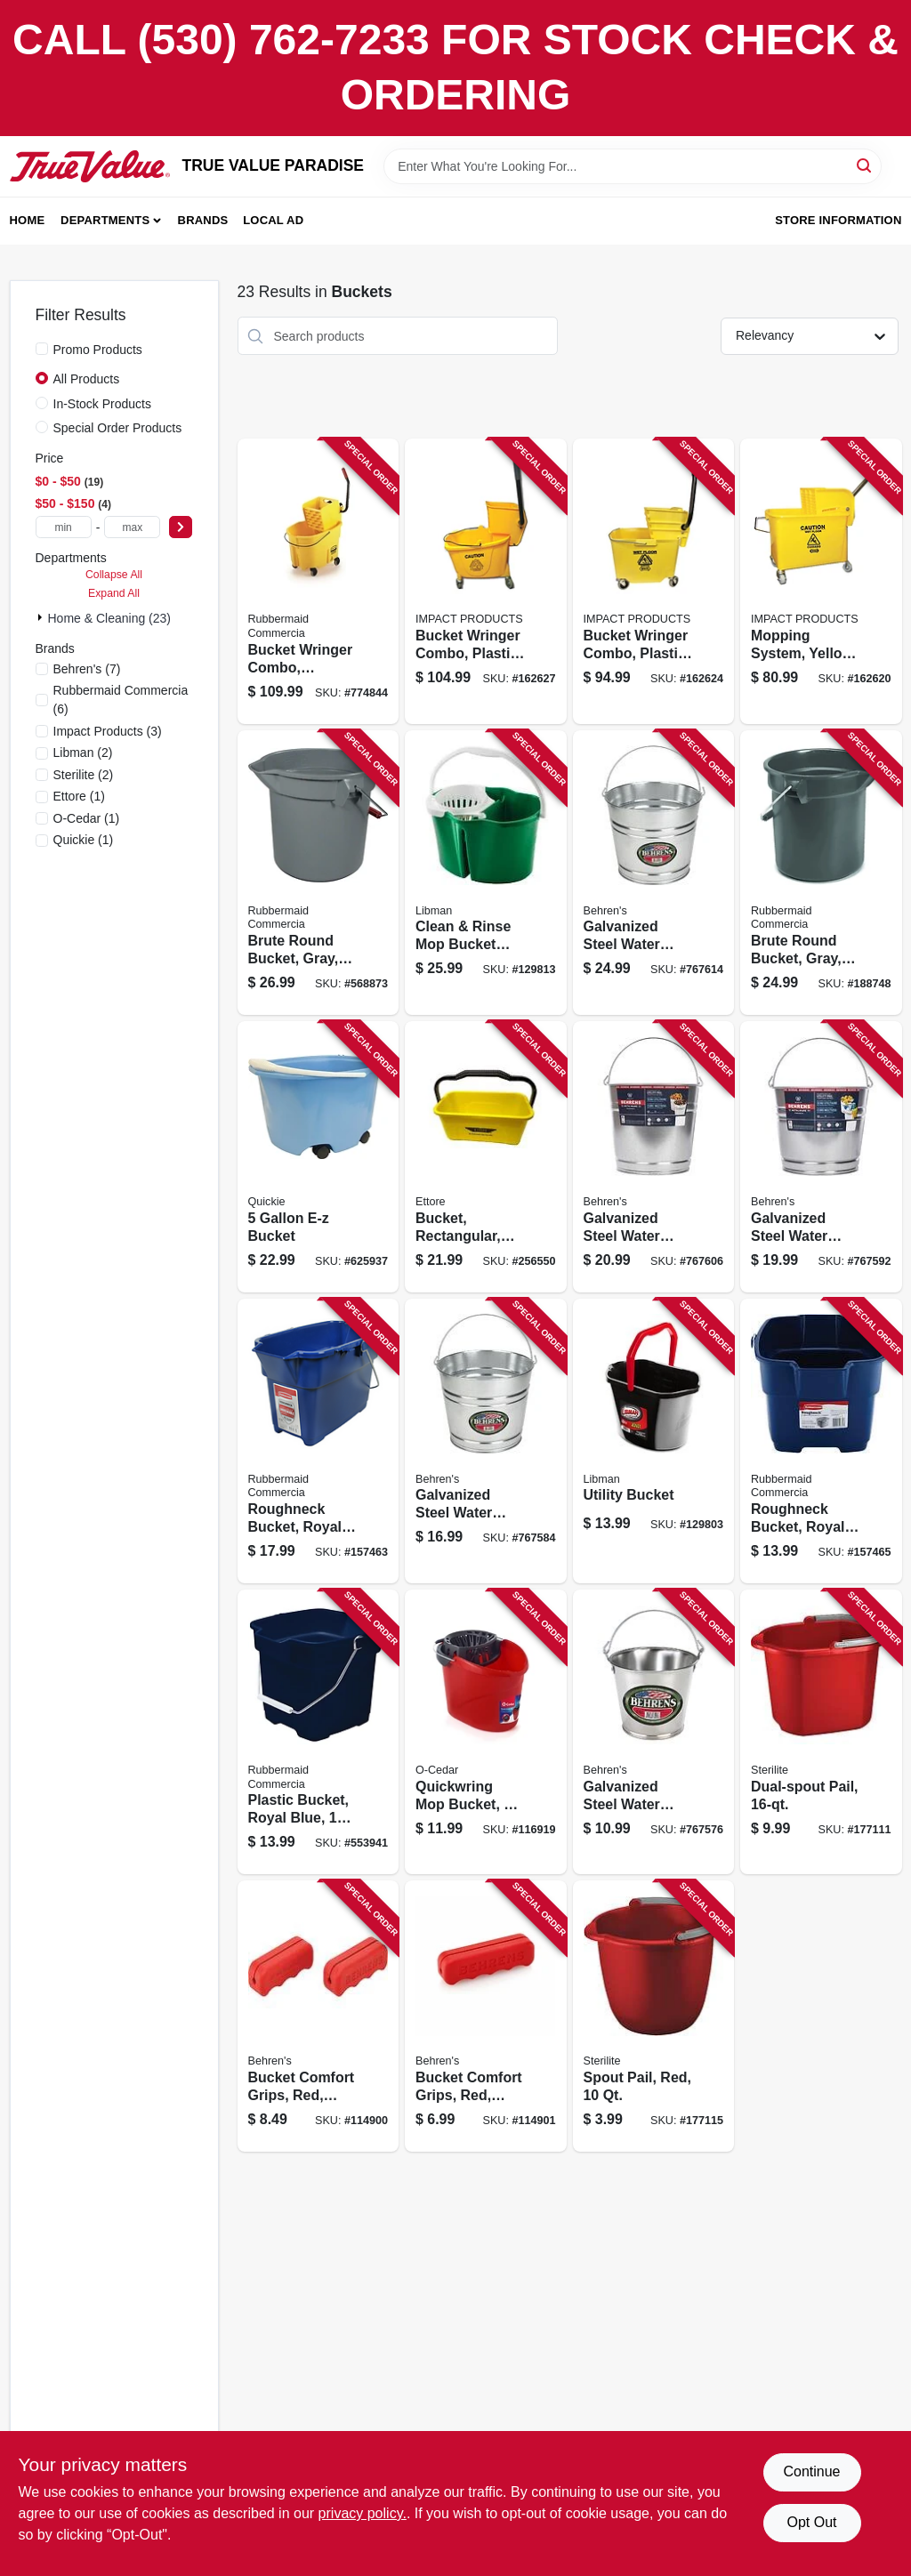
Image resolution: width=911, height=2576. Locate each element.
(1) (79, 796)
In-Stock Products (102, 403)
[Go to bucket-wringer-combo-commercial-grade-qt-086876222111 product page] (318, 581)
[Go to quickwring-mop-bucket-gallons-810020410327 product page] (486, 1732)
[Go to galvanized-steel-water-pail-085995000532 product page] (654, 1156)
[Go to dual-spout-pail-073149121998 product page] (821, 1732)
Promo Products (97, 349)
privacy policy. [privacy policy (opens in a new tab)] (362, 2513)
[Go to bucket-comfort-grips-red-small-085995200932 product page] (318, 2016)
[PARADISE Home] (90, 166)
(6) (121, 699)
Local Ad (273, 220)
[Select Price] (180, 527)
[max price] (132, 527)
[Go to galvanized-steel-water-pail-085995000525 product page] (821, 1156)
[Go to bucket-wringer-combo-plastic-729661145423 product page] (654, 581)
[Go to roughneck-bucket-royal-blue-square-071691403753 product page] (821, 1441)
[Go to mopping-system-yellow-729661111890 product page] (821, 581)
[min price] (64, 527)
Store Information (838, 220)
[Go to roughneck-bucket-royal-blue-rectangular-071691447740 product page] (318, 1441)
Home (27, 220)
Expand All (114, 593)
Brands (203, 220)
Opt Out (811, 2522)
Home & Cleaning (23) (110, 618)
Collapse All (113, 574)
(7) (87, 669)
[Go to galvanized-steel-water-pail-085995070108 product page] (654, 1732)
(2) (83, 752)
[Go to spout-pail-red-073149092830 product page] (654, 2016)
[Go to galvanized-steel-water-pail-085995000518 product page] (486, 1441)
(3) (107, 731)
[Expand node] (41, 617)
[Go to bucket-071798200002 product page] (318, 1156)
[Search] (865, 165)
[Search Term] (632, 166)
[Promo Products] (42, 348)
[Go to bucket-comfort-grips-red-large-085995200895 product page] (486, 2016)
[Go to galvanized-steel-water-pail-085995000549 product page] (654, 872)
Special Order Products (117, 427)
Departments (104, 220)
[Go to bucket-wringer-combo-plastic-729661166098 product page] (486, 581)
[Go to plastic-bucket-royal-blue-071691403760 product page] (318, 1732)
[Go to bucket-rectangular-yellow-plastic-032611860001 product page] (486, 1156)
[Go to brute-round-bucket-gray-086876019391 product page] (821, 872)
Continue (811, 2471)
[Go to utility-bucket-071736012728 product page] (654, 1441)
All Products (86, 378)
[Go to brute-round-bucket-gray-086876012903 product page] (318, 872)
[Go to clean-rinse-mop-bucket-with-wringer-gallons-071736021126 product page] (486, 872)
